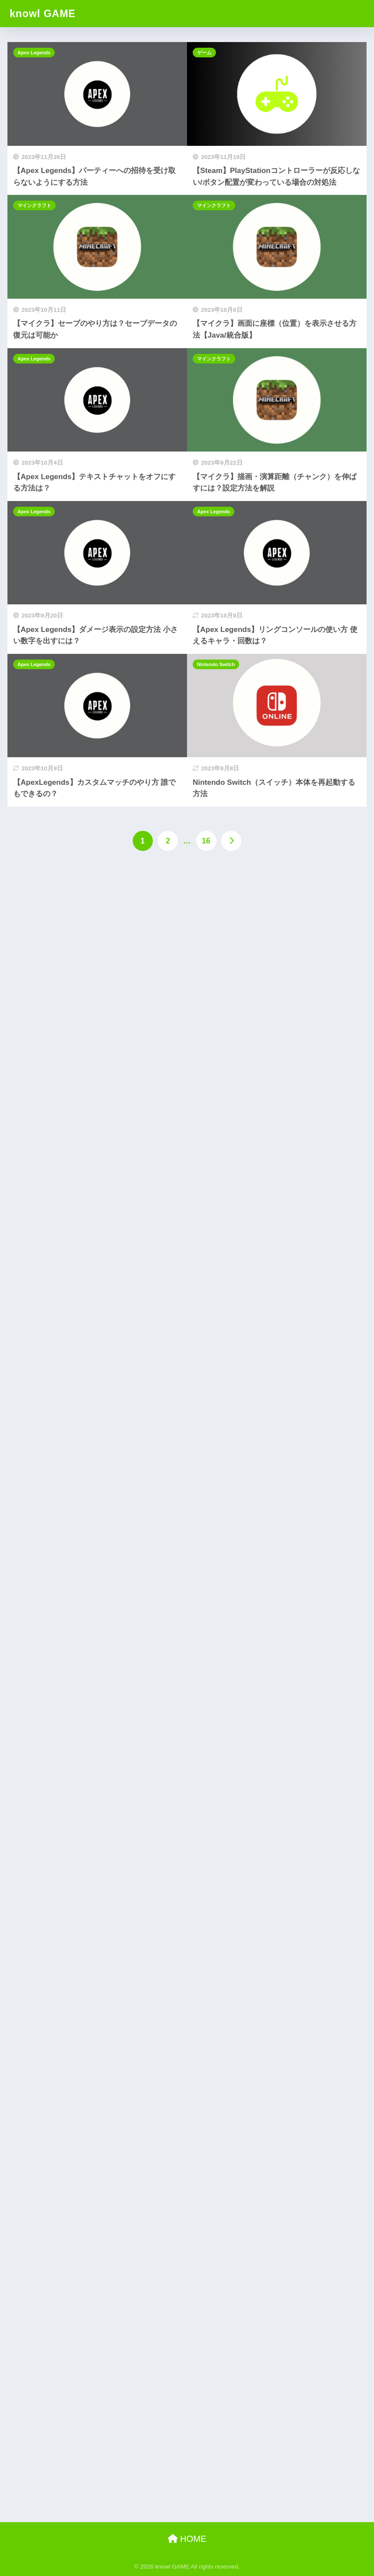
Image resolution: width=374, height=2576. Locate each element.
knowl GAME (43, 13)
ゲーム (204, 52)
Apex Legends (34, 52)
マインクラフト (34, 205)
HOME (187, 2539)
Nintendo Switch (216, 664)
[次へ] (231, 841)
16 (206, 840)
